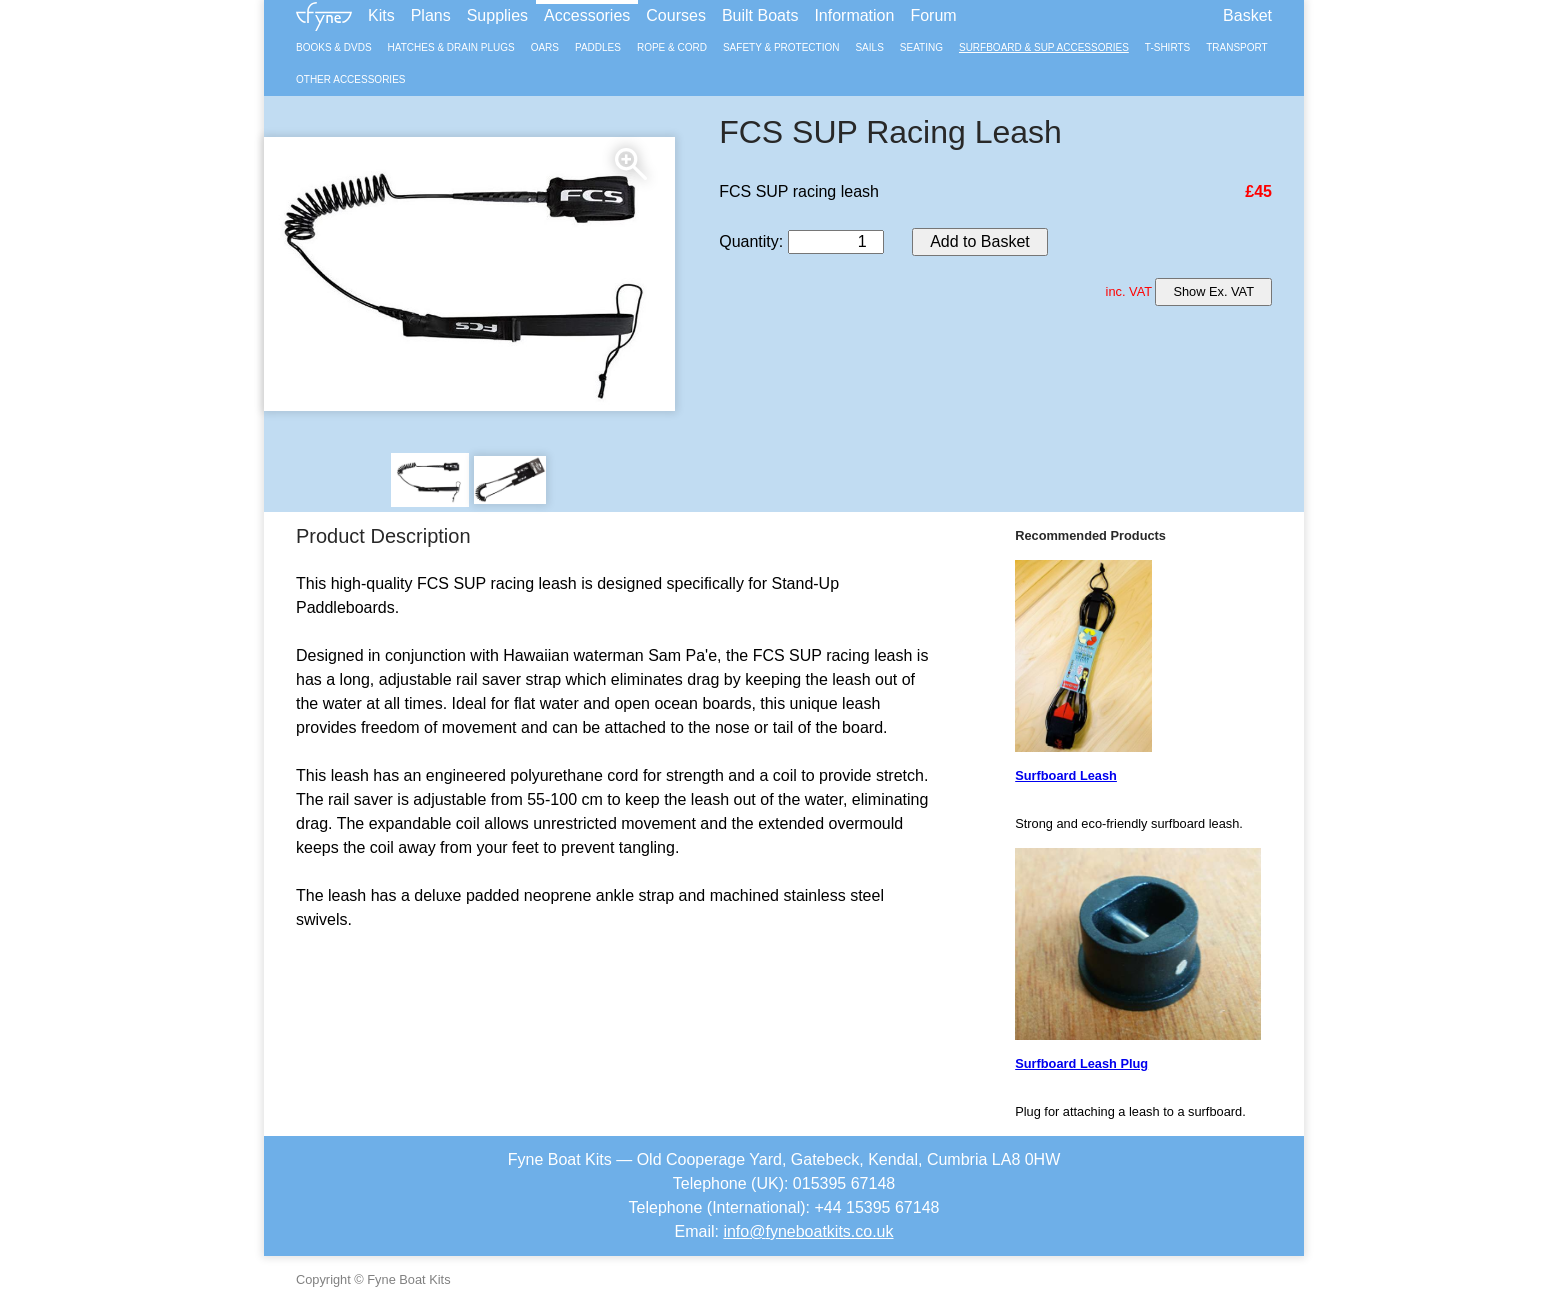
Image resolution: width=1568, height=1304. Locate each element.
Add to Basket (980, 241)
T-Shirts (1167, 47)
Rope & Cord (672, 47)
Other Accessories (350, 79)
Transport (1237, 47)
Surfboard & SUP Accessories (1044, 47)
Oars (545, 47)
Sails (869, 47)
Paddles (598, 47)
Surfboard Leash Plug (1081, 1063)
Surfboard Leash (1066, 775)
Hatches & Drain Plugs (451, 47)
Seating (921, 47)
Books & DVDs (334, 47)
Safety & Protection (781, 47)
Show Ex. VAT (1213, 291)
